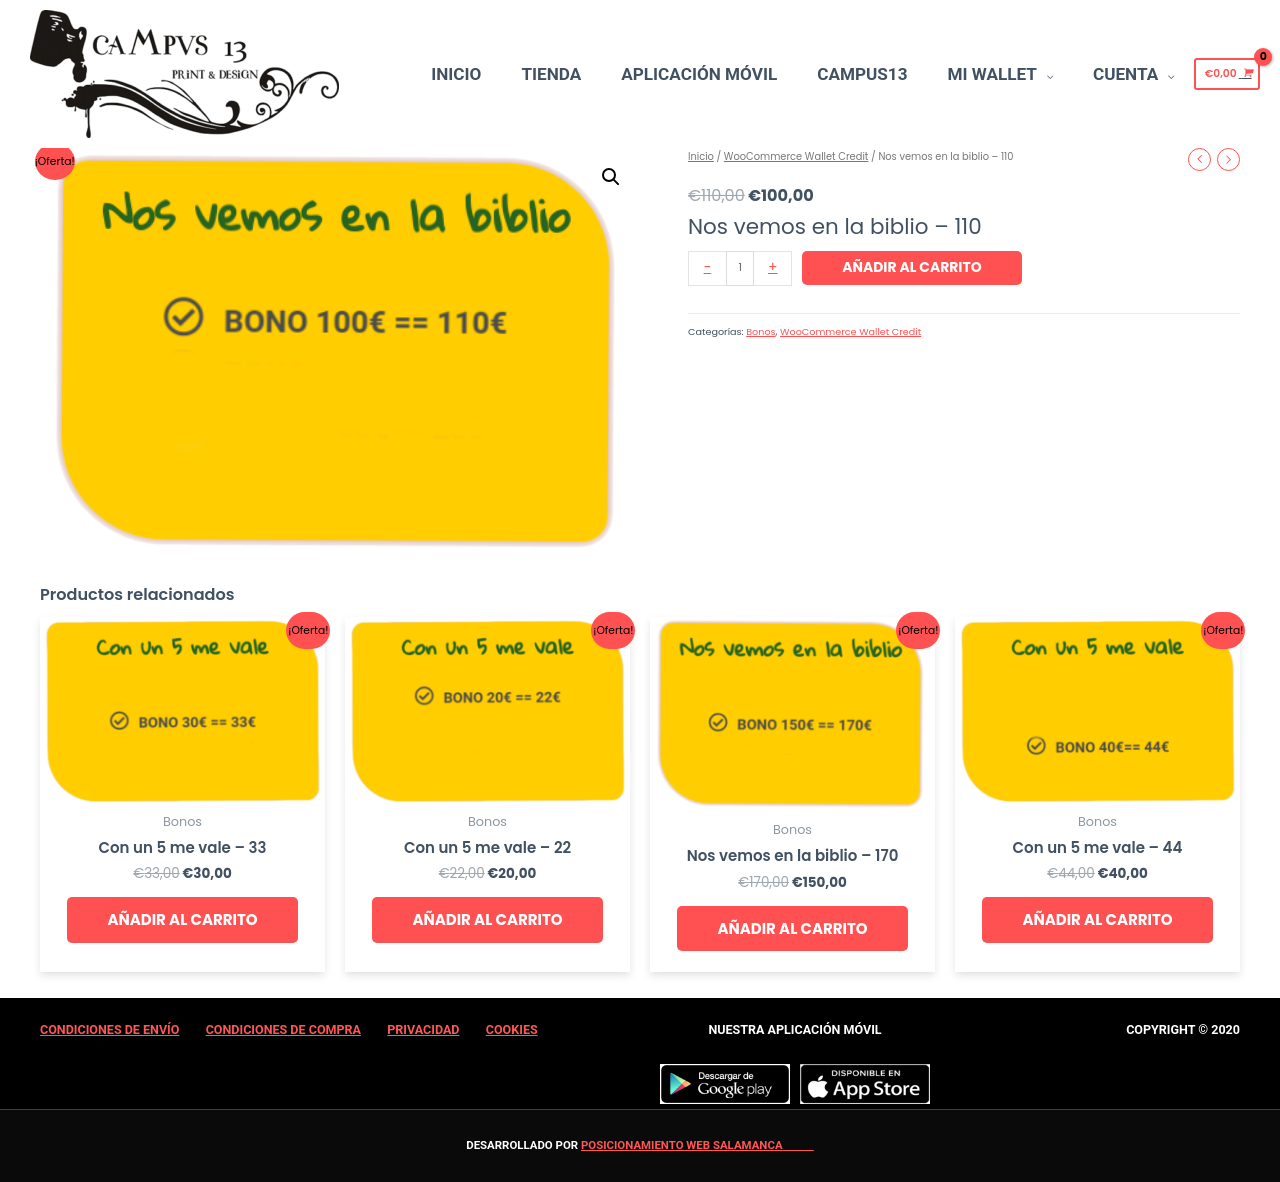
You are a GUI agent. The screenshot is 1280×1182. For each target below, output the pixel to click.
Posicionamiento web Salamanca (682, 1145)
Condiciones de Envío (109, 1029)
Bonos (760, 331)
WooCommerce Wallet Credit (796, 156)
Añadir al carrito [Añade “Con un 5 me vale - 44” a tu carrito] (1097, 919)
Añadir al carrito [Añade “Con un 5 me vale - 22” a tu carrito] (487, 919)
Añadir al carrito (911, 267)
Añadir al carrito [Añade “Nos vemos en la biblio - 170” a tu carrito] (792, 928)
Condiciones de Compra (283, 1029)
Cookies (512, 1029)
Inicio (701, 156)
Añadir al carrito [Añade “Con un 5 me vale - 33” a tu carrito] (182, 919)
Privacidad (423, 1029)
